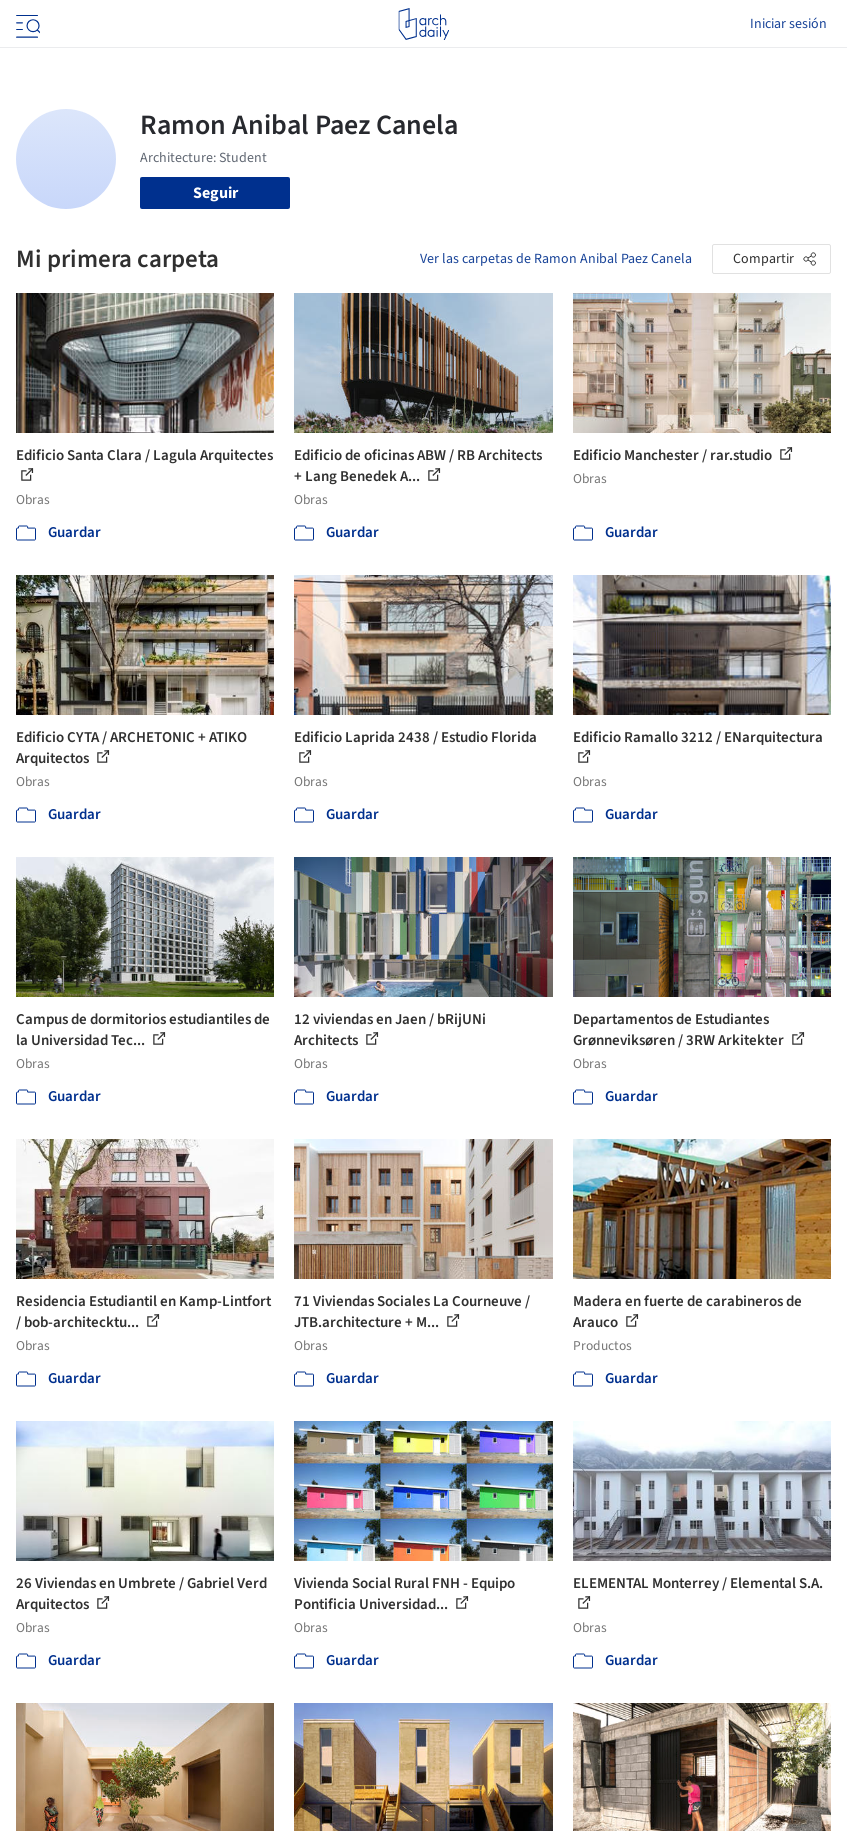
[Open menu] (26, 24)
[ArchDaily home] (423, 24)
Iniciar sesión (788, 24)
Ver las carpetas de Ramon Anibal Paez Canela (556, 259)
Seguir (215, 193)
